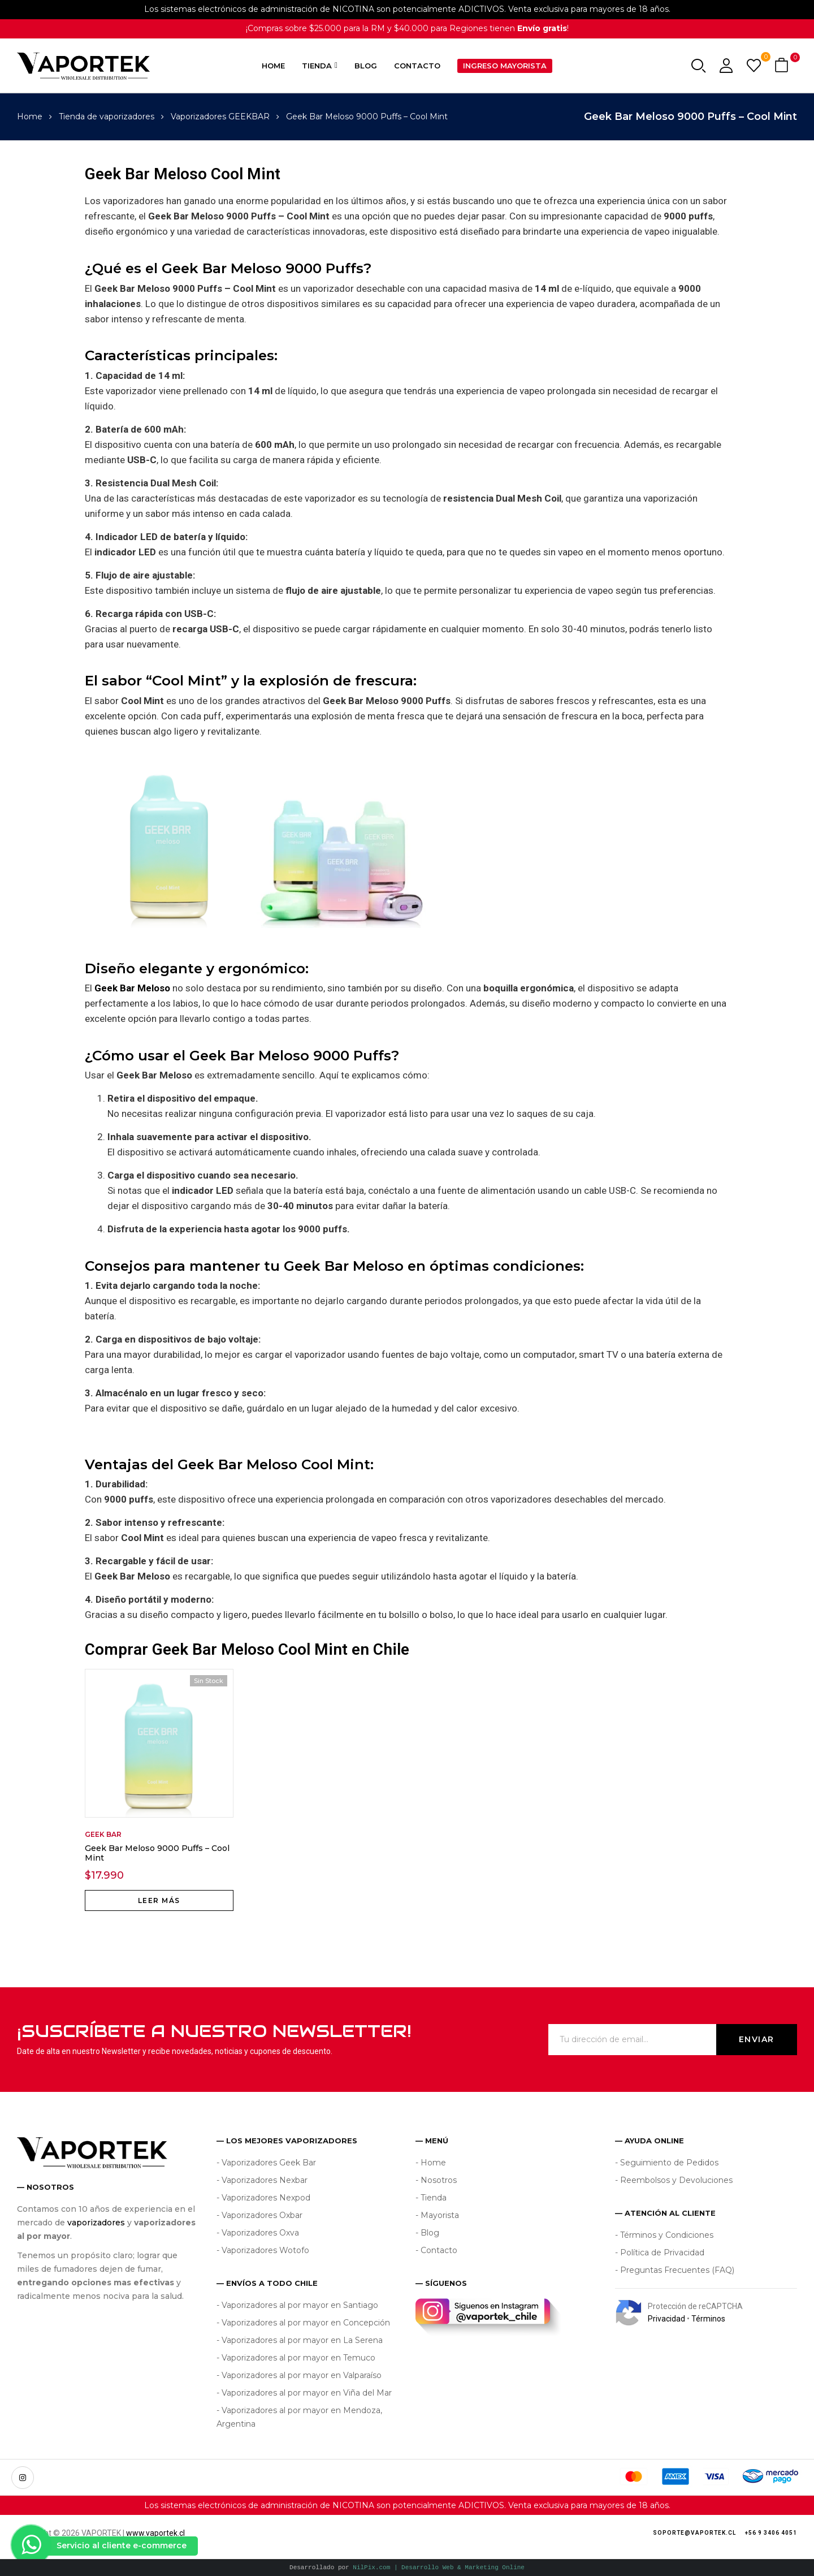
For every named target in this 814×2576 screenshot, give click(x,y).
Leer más (159, 1900)
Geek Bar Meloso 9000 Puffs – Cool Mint (157, 1853)
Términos (708, 2318)
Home (29, 116)
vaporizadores (96, 2222)
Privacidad (666, 2318)
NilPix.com (439, 2567)
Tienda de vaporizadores (106, 116)
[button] (782, 66)
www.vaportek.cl (155, 2533)
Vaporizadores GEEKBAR (220, 116)
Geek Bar (103, 1834)
